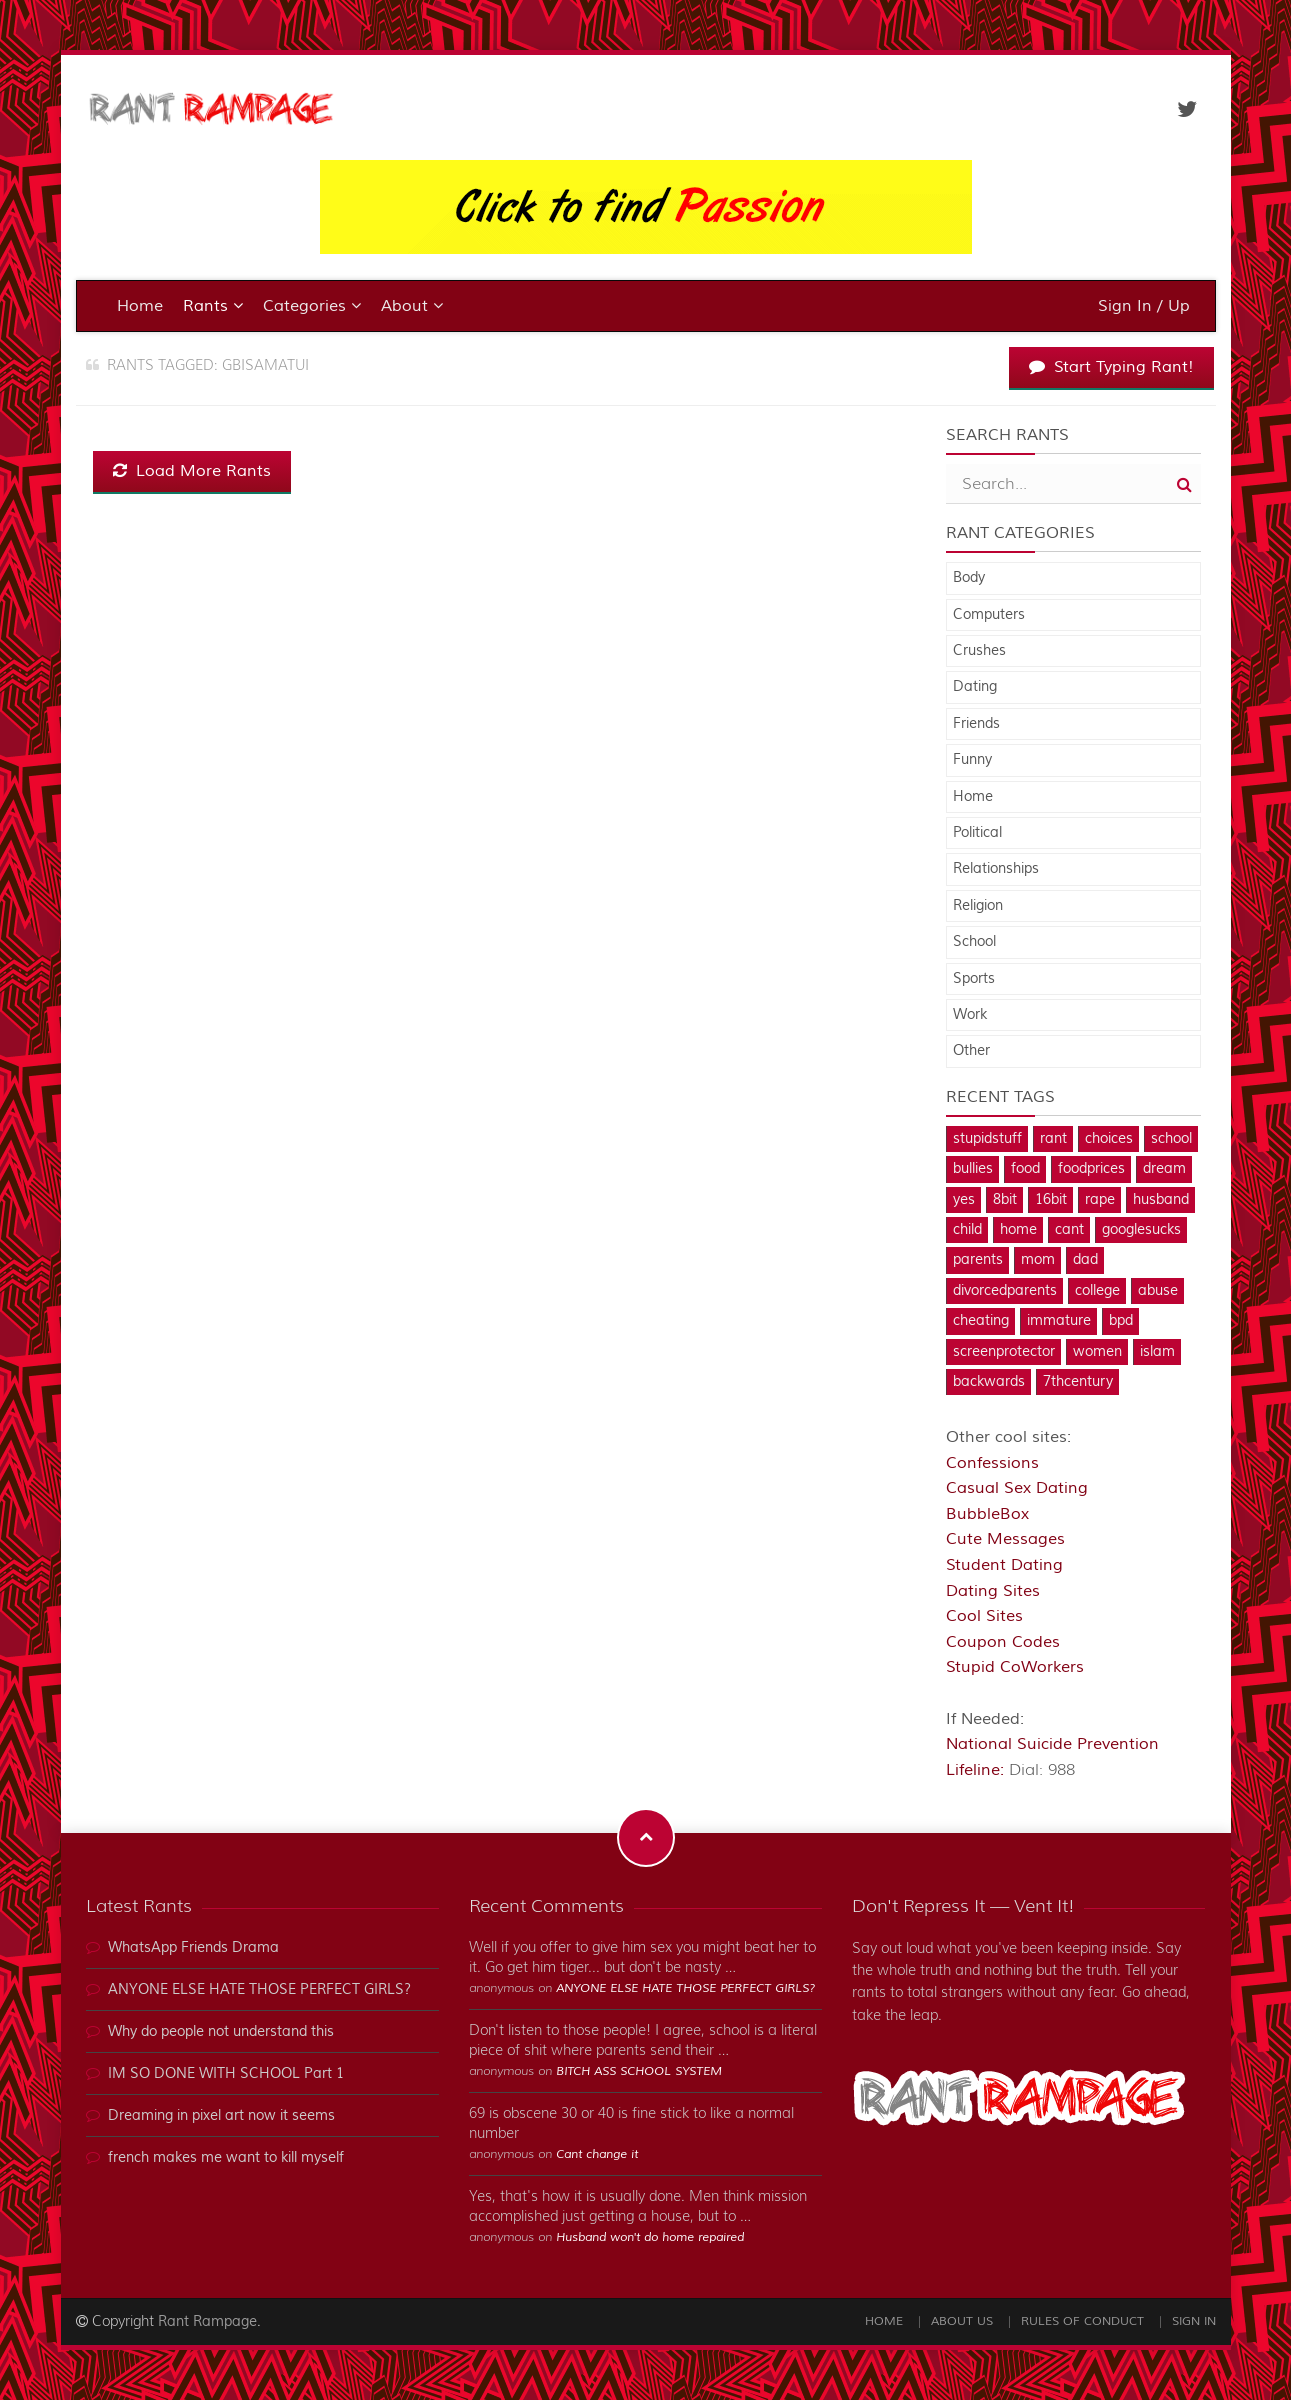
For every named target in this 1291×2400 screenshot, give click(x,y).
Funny (972, 760)
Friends (976, 724)
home (1018, 1230)
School (974, 942)
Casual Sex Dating (1017, 1488)
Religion (978, 906)
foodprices (1091, 1169)
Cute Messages (1005, 1539)
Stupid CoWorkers (1015, 1667)
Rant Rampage (207, 2322)
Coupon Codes (1003, 1642)
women (1097, 1352)
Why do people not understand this (221, 2032)
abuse (1158, 1291)
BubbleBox (987, 1514)
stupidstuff (987, 1139)
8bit (1005, 1200)
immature (1059, 1321)
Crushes (979, 651)
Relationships (996, 869)
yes (964, 1200)
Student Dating (1004, 1565)
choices (1109, 1139)
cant (1069, 1230)
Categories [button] (312, 306)
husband (1161, 1200)
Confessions (992, 1463)
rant (1053, 1139)
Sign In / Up (1144, 306)
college (1097, 1291)
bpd (1121, 1321)
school (1171, 1139)
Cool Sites (984, 1616)
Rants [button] (213, 306)
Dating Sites (993, 1591)
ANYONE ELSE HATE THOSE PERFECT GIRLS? (259, 1990)
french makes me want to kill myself (226, 2158)
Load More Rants (192, 471)
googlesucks (1141, 1230)
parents (978, 1260)
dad (1085, 1260)
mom (1038, 1260)
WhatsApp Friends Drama (193, 1948)
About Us (962, 2321)
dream (1164, 1169)
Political (977, 833)
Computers (989, 615)
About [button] (412, 306)
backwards (989, 1382)
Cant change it (597, 2154)
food (1025, 1169)
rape (1100, 1200)
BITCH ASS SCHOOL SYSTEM (639, 2071)
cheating (981, 1321)
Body (969, 578)
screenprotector (1004, 1352)
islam (1157, 1352)
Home (140, 306)
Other (971, 1051)
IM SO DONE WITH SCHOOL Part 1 (226, 2074)
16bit (1051, 1200)
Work (970, 1015)
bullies (973, 1169)
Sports (974, 979)
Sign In (1194, 2321)
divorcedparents (1005, 1291)
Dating (975, 687)
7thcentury (1078, 1382)
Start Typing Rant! (1111, 367)
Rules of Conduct (1082, 2321)
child (967, 1230)
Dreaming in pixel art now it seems (221, 2116)
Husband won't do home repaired (650, 2237)
